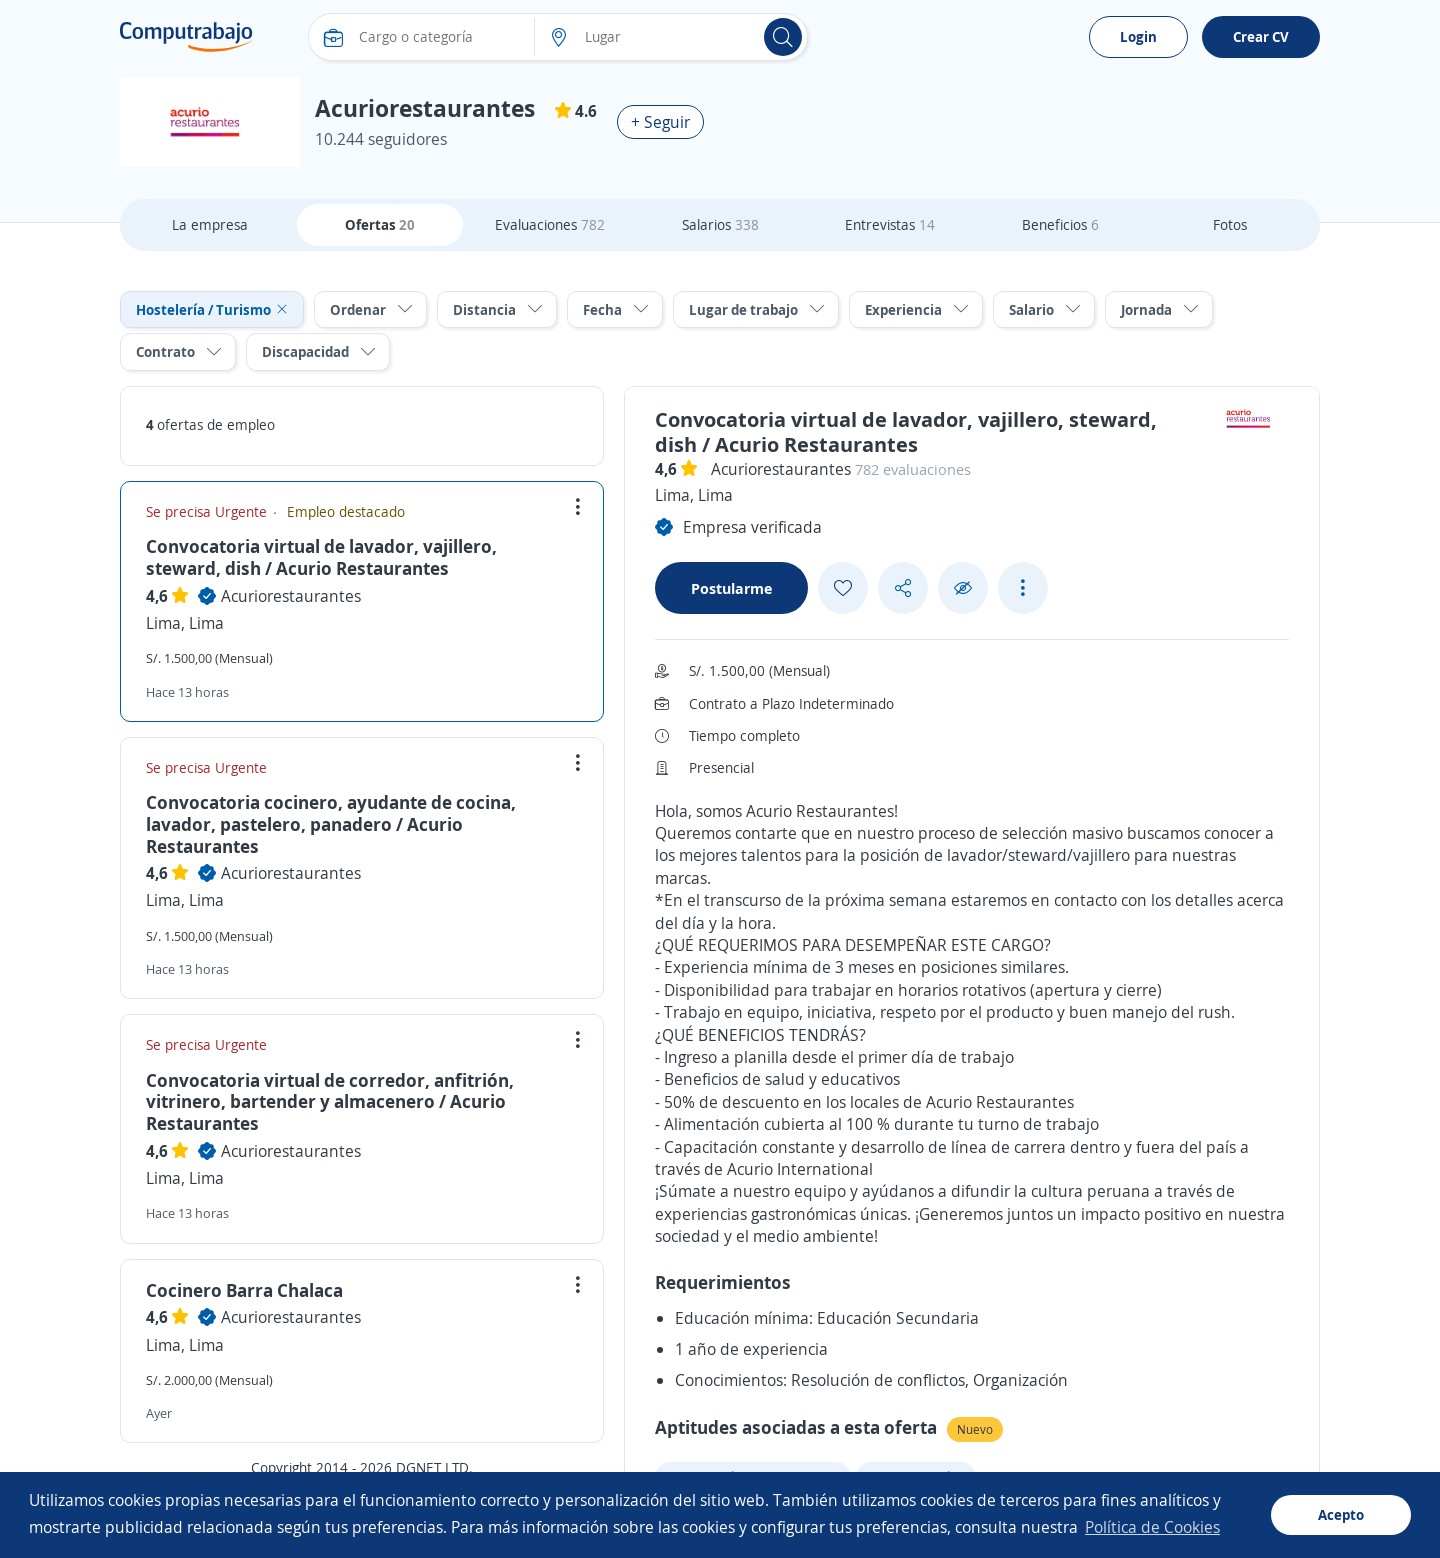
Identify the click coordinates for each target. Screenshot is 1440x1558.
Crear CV (1261, 36)
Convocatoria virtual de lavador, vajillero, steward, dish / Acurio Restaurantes (321, 557)
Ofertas (380, 224)
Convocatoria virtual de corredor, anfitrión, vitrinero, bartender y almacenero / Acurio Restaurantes (330, 1101)
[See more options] (1023, 588)
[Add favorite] (843, 588)
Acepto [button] (1341, 1514)
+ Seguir (660, 122)
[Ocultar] (963, 588)
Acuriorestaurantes (291, 596)
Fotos (1230, 224)
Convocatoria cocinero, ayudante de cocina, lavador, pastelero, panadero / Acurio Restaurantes (331, 823)
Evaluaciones (550, 224)
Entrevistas (890, 224)
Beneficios (1060, 224)
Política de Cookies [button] (1152, 1527)
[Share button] (903, 588)
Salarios (720, 224)
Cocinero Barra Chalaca (244, 1290)
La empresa (210, 224)
